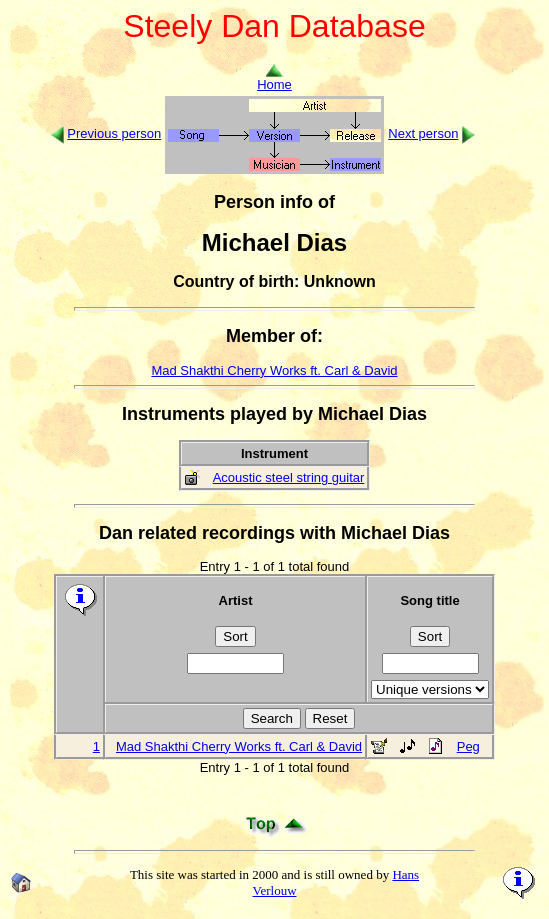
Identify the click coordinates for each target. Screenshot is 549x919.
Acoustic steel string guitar (289, 477)
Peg (468, 746)
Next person (423, 133)
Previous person (114, 133)
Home (274, 78)
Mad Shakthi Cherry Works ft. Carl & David (274, 370)
